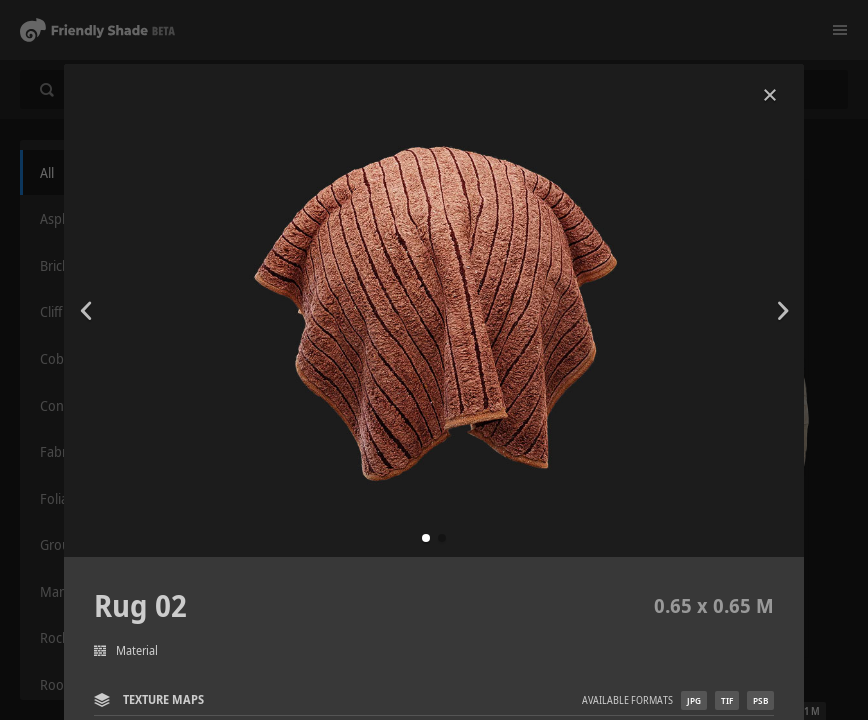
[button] (426, 538)
